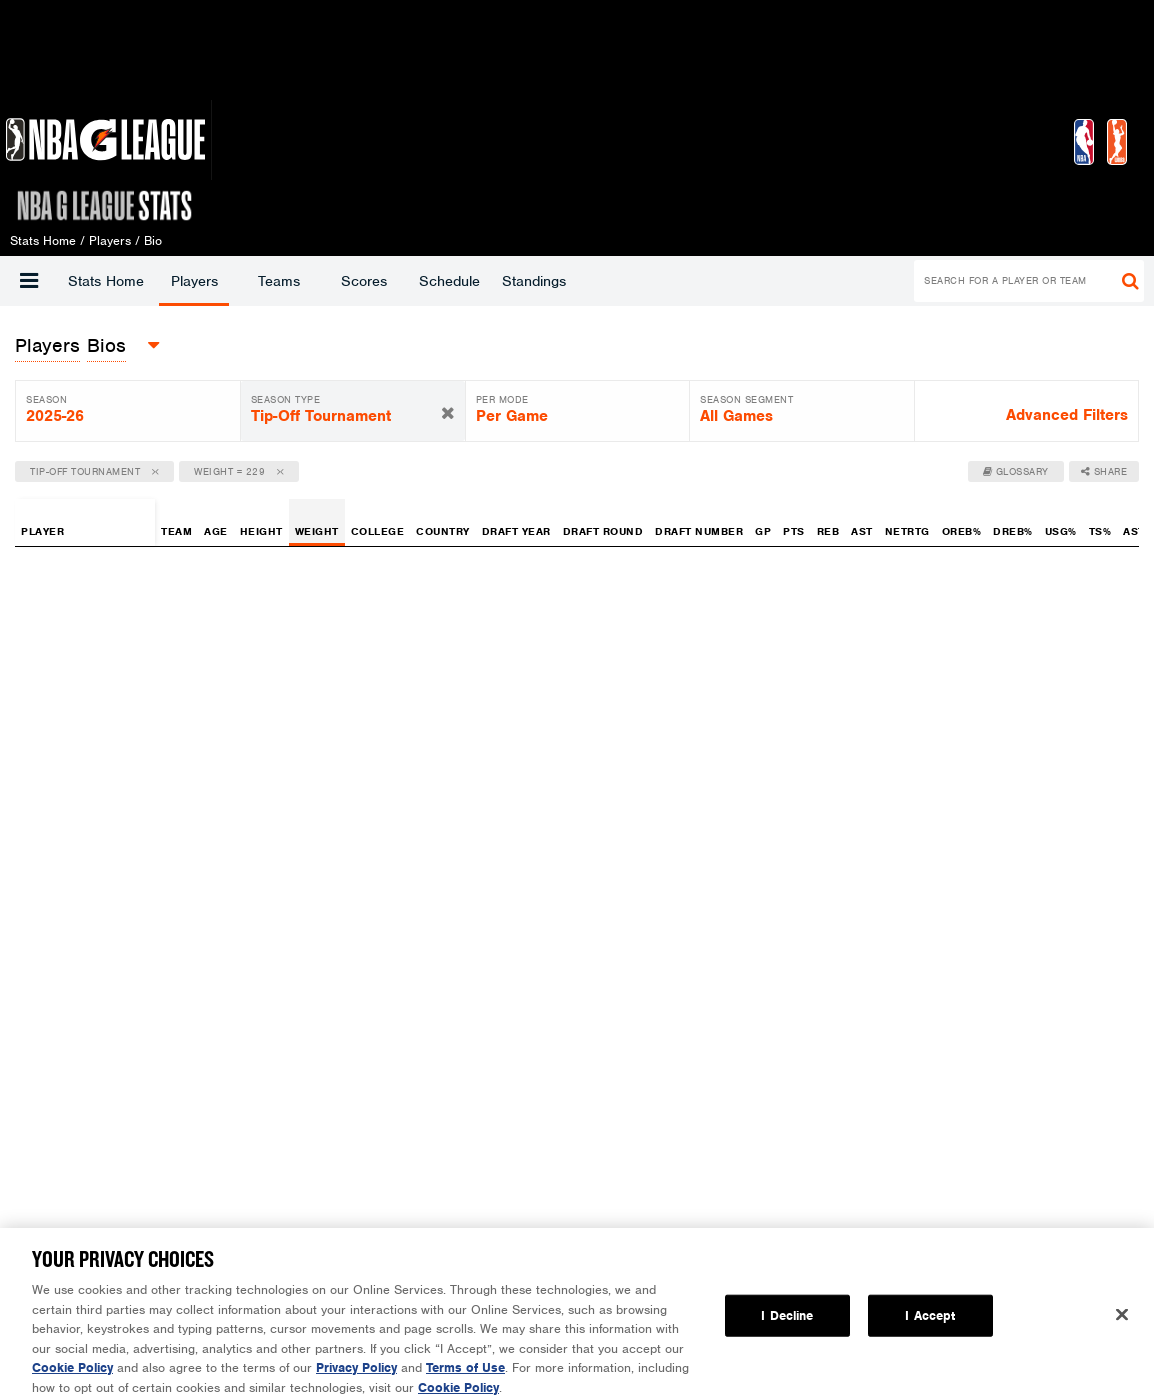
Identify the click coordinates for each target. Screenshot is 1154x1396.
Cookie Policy (72, 1382)
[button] (29, 281)
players (47, 345)
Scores (364, 281)
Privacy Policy (356, 1382)
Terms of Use (465, 1382)
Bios (106, 345)
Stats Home (106, 281)
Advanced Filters (1067, 415)
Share (1104, 471)
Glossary (1016, 471)
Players (194, 281)
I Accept (930, 1330)
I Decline (787, 1330)
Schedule (449, 281)
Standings (534, 281)
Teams (279, 281)
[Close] (1122, 1330)
